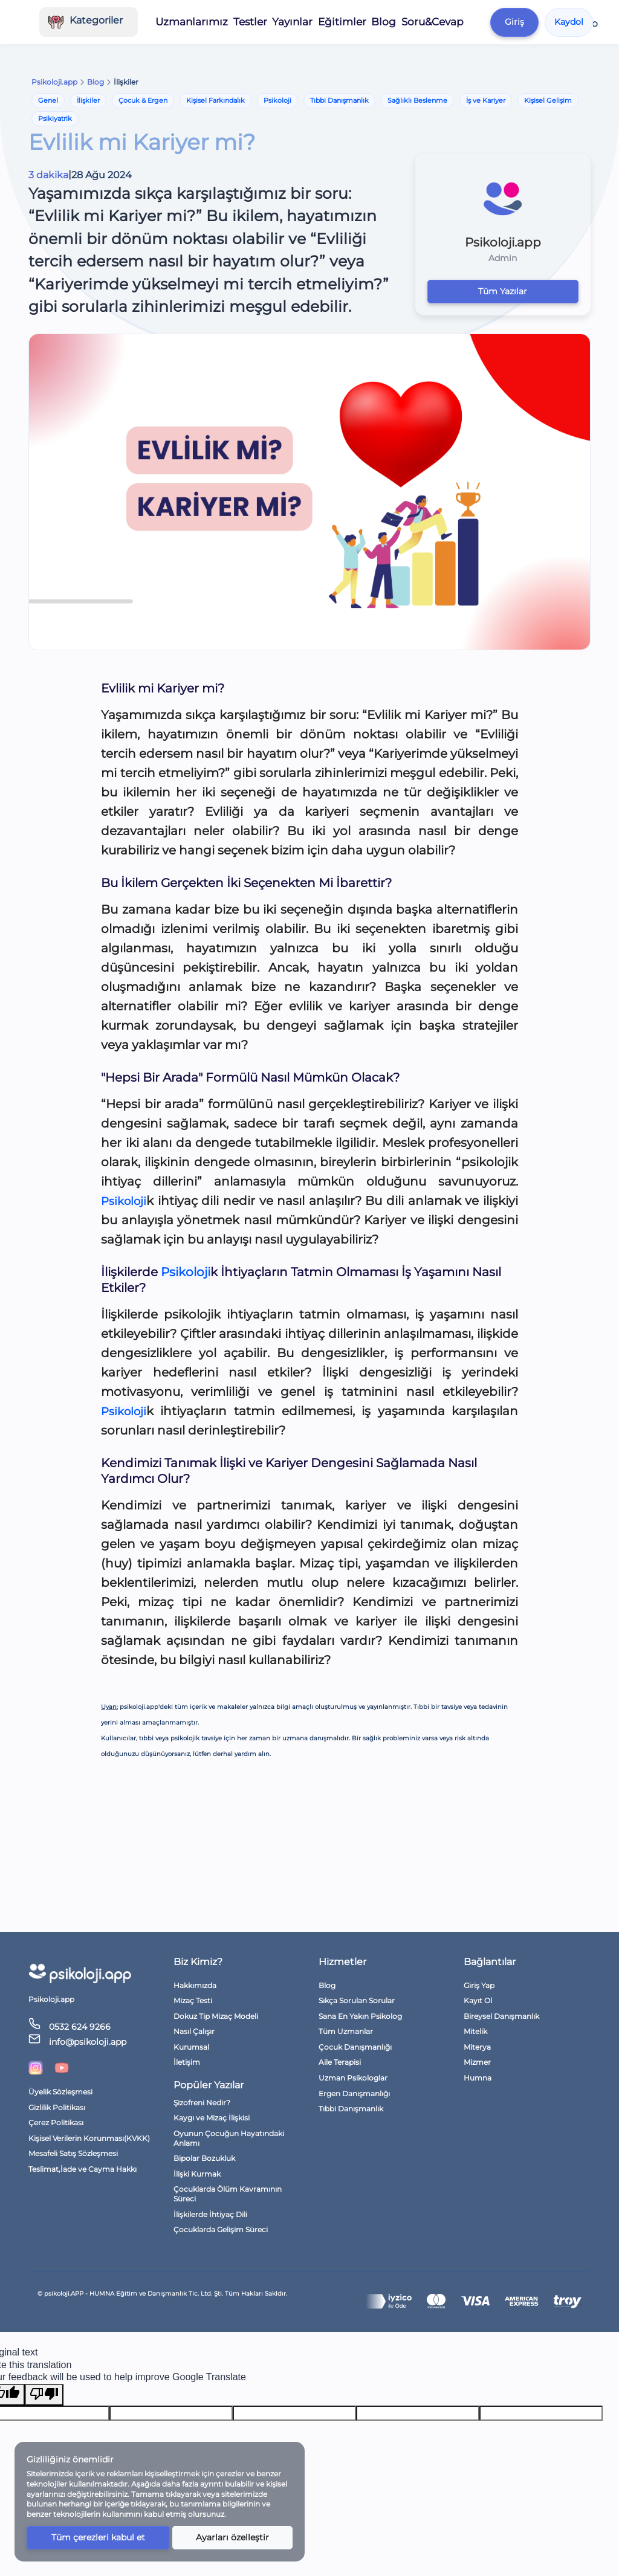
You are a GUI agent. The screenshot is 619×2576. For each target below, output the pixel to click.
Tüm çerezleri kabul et (97, 2537)
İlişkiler (88, 100)
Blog (391, 21)
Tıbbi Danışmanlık (339, 100)
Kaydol (573, 21)
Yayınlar (300, 21)
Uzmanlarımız (202, 21)
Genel (48, 100)
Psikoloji (277, 100)
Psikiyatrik (55, 118)
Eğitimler (349, 21)
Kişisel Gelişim (548, 100)
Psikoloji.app (54, 81)
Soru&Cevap (439, 21)
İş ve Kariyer (485, 100)
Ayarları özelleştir (231, 2537)
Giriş (519, 21)
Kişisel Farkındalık (215, 100)
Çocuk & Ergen (142, 100)
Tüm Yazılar (502, 291)
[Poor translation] (44, 2395)
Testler (257, 21)
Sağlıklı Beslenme (417, 100)
